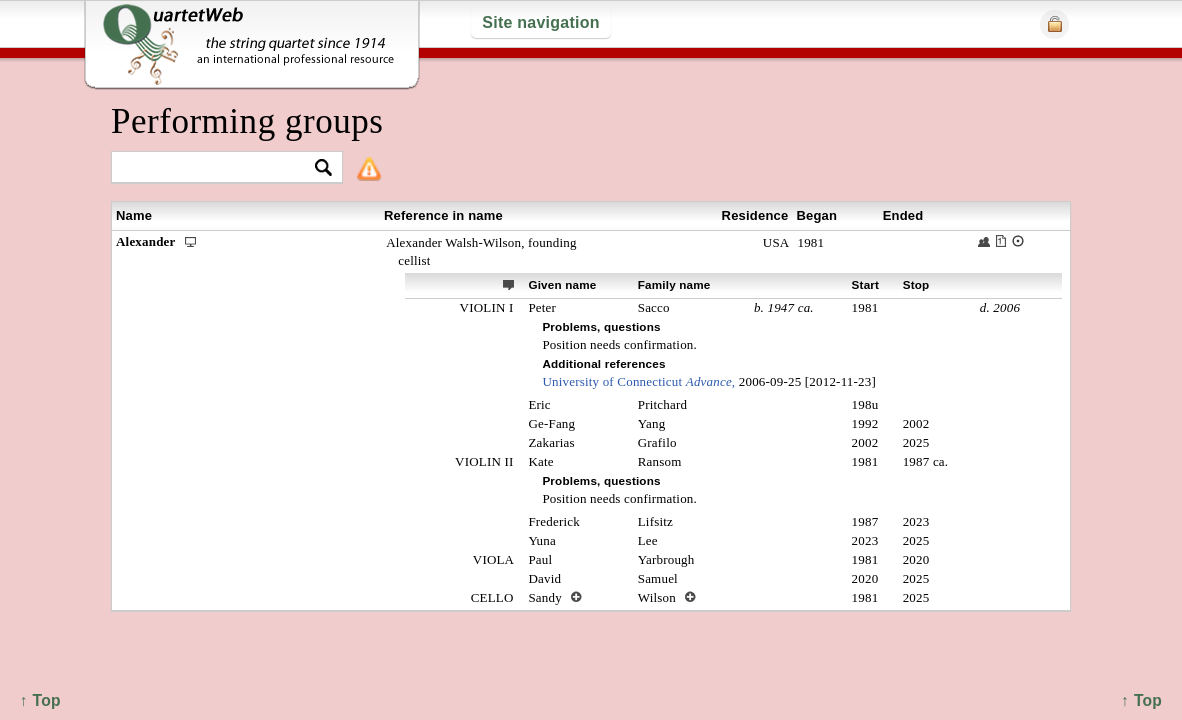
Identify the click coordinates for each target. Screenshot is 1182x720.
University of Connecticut (638, 381)
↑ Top (1141, 700)
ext (509, 284)
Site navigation (540, 22)
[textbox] (218, 168)
